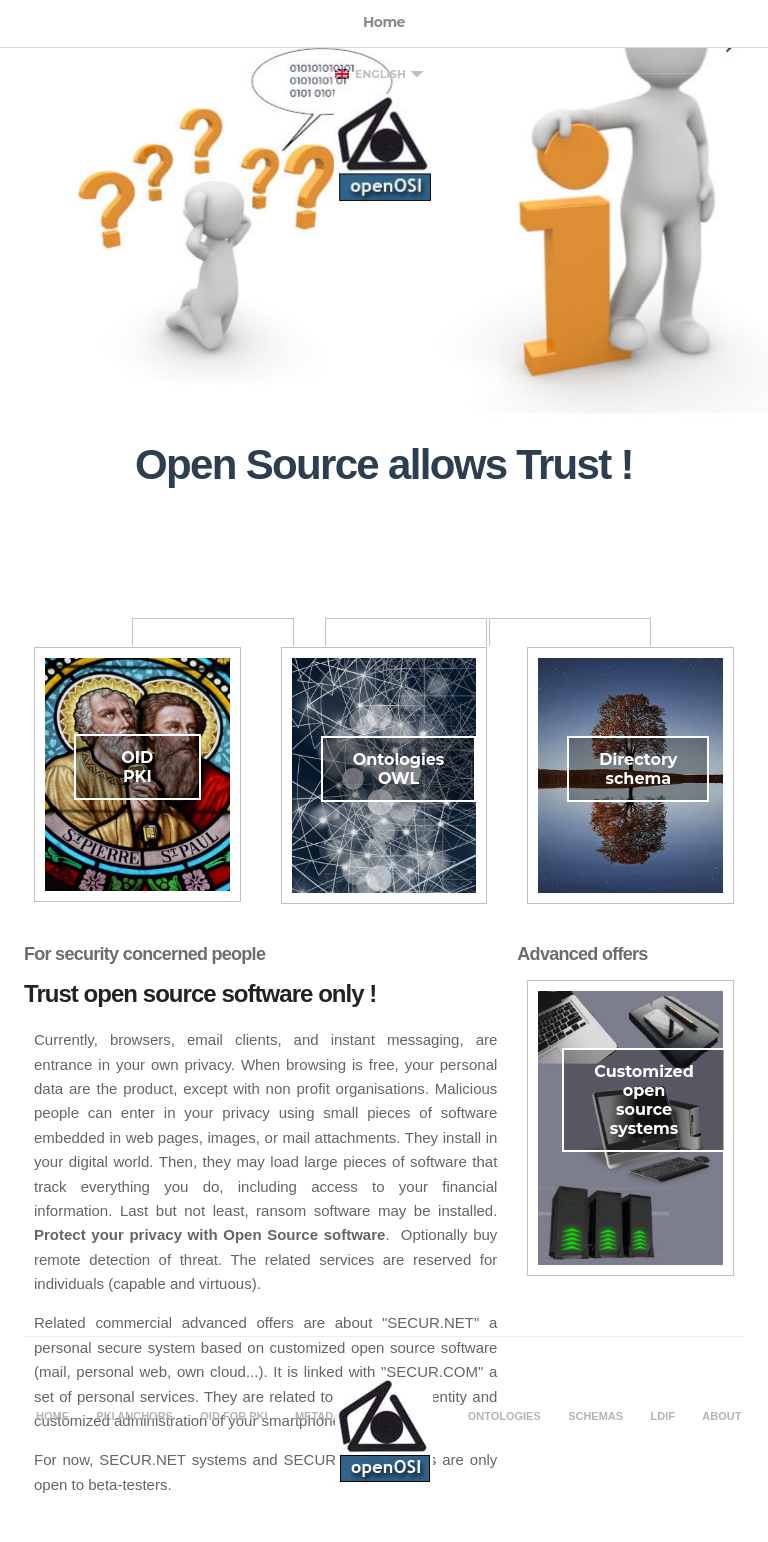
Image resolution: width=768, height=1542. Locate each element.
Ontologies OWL (399, 769)
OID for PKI (233, 1416)
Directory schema (638, 769)
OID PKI (137, 767)
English (370, 74)
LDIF (663, 1416)
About (721, 1416)
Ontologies (504, 1416)
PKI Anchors (134, 1416)
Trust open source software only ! (200, 993)
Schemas (595, 1416)
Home (52, 1416)
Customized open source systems (643, 1100)
